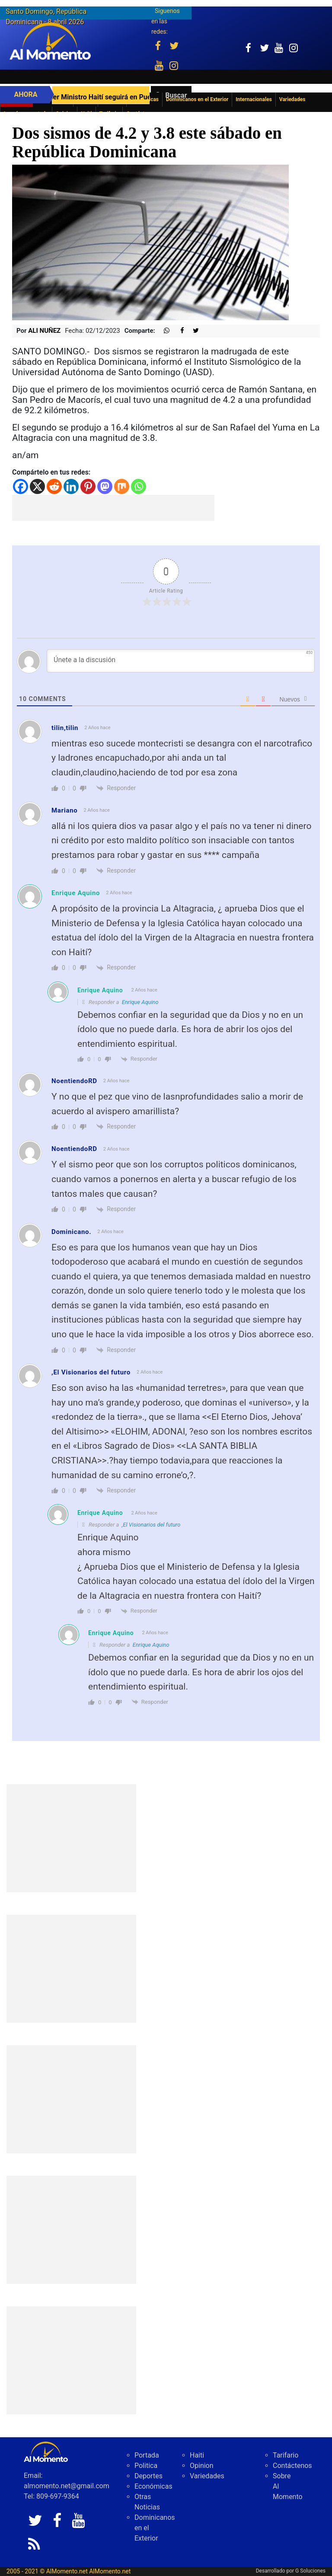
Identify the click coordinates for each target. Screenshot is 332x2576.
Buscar (176, 95)
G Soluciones (310, 2571)
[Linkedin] (71, 486)
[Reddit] (54, 486)
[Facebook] (20, 486)
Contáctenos (292, 2465)
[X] (37, 486)
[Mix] (121, 486)
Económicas (153, 2486)
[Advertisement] (113, 508)
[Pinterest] (88, 486)
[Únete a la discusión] (181, 661)
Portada (146, 2455)
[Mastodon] (104, 486)
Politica (145, 2465)
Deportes (148, 2476)
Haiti (197, 2455)
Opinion (202, 2465)
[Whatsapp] (138, 486)
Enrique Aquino (75, 893)
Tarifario (285, 2455)
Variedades (207, 2476)
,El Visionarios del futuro (151, 1524)
